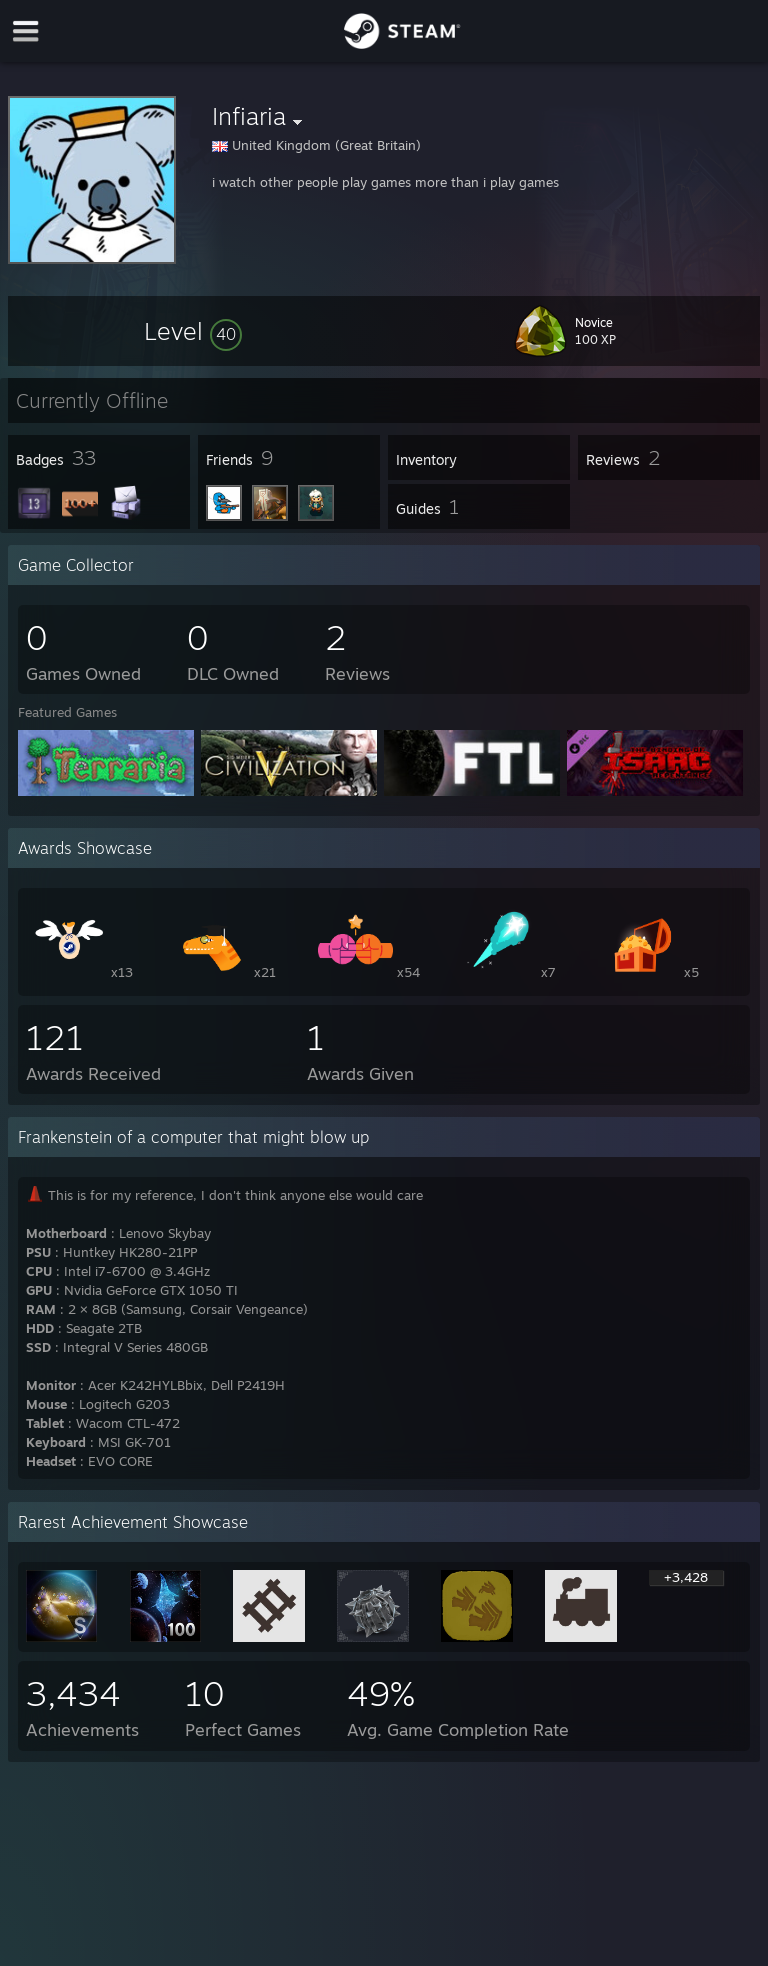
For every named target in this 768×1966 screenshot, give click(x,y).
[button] (193, 331)
